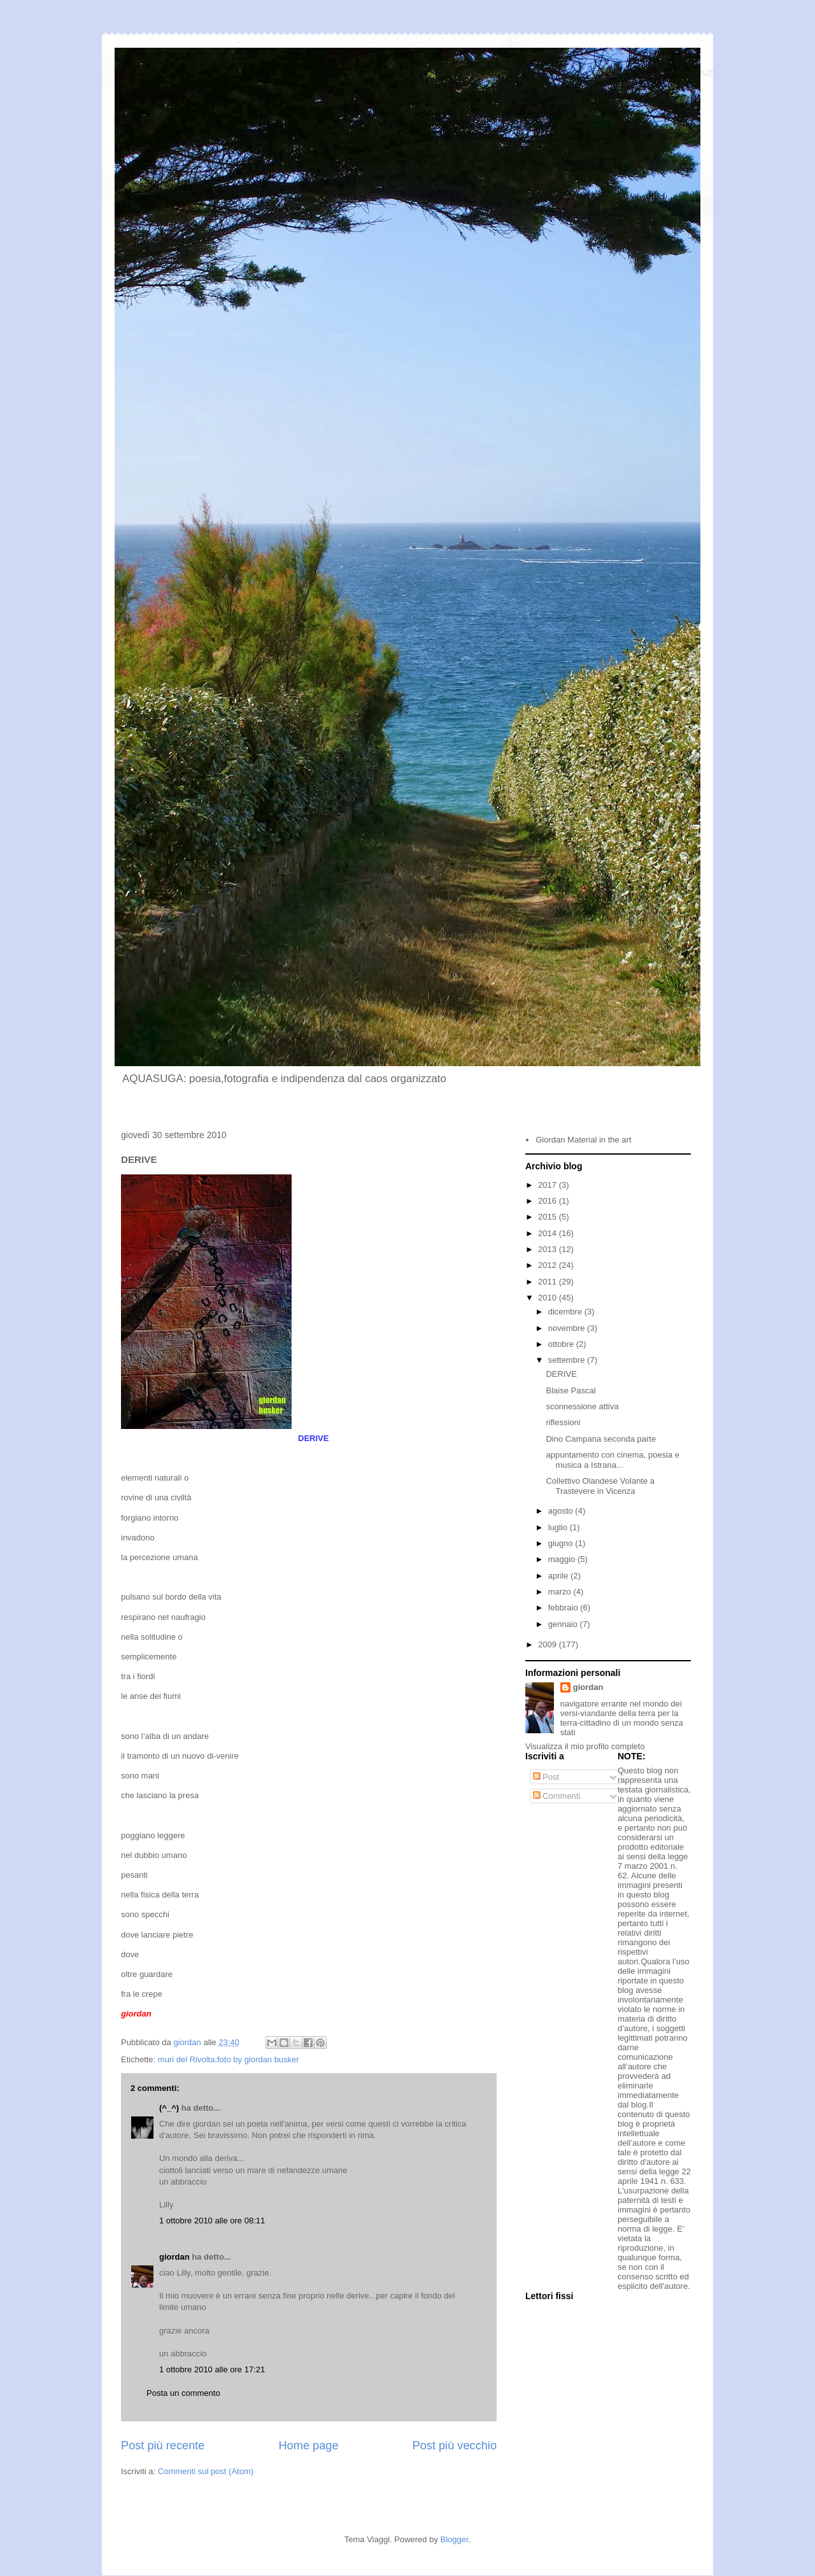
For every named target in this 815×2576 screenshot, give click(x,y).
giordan (174, 2257)
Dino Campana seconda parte (601, 1439)
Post (546, 1777)
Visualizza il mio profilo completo (585, 1746)
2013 (548, 1249)
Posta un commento (183, 2393)
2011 (548, 1281)
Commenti (557, 1796)
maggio (563, 1559)
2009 (548, 1644)
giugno (562, 1543)
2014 (548, 1233)
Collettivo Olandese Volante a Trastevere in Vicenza (600, 1486)
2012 (548, 1265)
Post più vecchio (455, 2445)
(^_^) (169, 2108)
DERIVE (561, 1374)
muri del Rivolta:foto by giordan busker (228, 2059)
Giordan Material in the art (583, 1139)
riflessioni (563, 1422)
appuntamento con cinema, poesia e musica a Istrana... (612, 1460)
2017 (548, 1185)
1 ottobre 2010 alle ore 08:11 (212, 2220)
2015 (548, 1216)
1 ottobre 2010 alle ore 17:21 (212, 2369)
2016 (548, 1201)
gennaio (564, 1624)
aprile (559, 1575)
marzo (561, 1591)
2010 (548, 1297)
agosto (562, 1511)
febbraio (564, 1607)
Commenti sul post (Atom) (205, 2471)
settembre (567, 1360)
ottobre (562, 1344)
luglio (559, 1527)
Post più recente (162, 2445)
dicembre (566, 1311)
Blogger (455, 2539)
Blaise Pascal (570, 1390)
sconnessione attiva (582, 1406)
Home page (308, 2445)
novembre (567, 1328)
